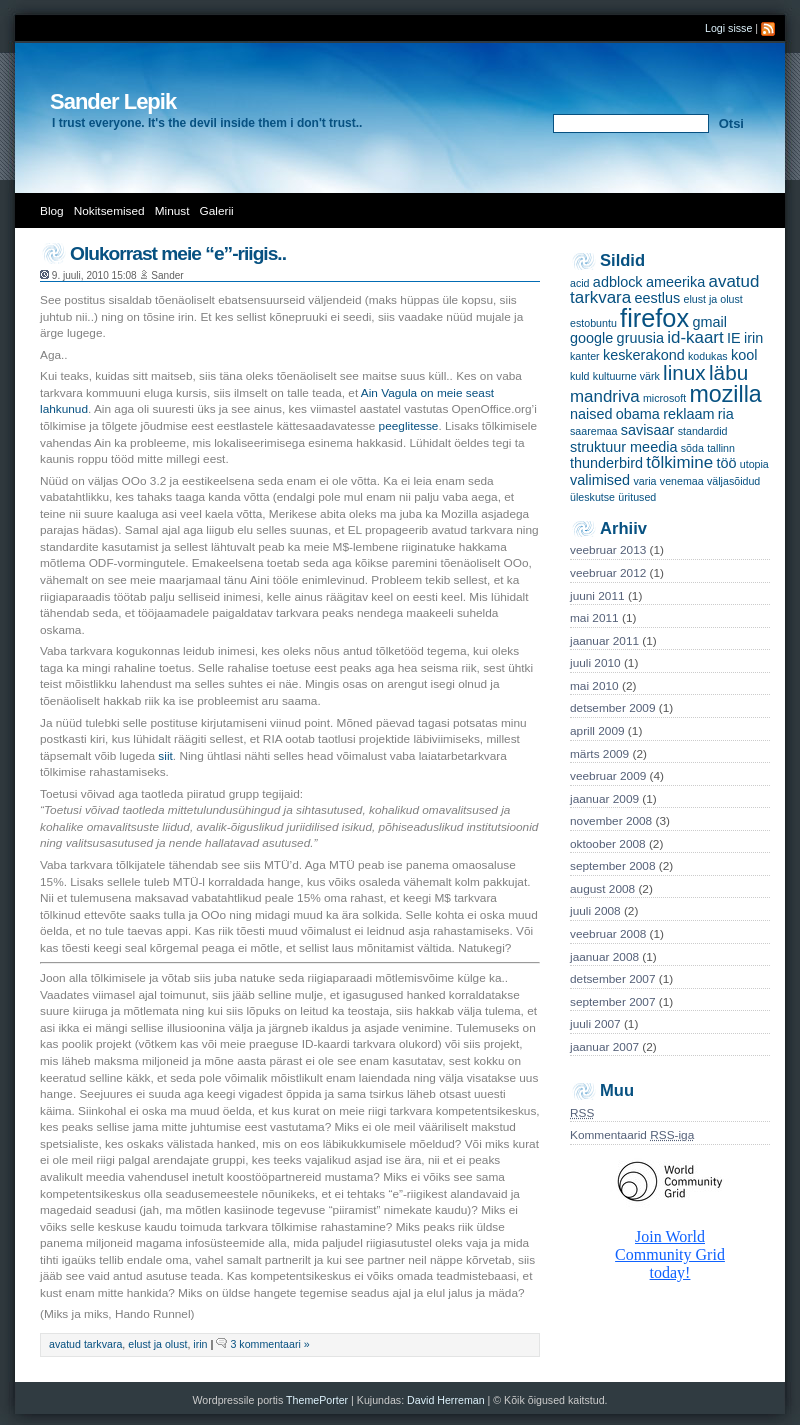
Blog (52, 211)
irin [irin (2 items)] (753, 338)
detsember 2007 (612, 979)
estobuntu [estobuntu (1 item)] (593, 323)
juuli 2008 (595, 911)
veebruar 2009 (608, 776)
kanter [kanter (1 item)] (585, 356)
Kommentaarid (632, 1135)
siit (165, 756)
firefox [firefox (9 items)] (654, 318)
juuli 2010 (595, 663)
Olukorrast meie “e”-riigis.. (178, 253)
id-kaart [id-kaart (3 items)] (695, 337)
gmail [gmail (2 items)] (709, 322)
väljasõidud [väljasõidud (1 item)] (733, 481)
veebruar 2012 (608, 573)
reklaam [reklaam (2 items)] (688, 414)
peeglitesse (409, 426)
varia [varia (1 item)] (644, 481)
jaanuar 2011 (604, 641)
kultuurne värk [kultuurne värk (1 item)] (626, 376)
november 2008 (611, 821)
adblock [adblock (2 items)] (618, 282)
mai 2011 (594, 618)
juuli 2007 (595, 1024)
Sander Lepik (113, 101)
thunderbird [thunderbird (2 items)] (606, 463)
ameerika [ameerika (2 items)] (675, 282)
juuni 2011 (597, 596)
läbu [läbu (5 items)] (728, 372)
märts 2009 (599, 754)
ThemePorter (317, 1400)
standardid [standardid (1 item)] (703, 431)
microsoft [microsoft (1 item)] (664, 398)
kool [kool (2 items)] (744, 355)
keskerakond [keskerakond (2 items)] (644, 355)
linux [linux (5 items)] (684, 372)
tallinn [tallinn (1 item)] (721, 448)
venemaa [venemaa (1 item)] (682, 481)
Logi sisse (728, 28)
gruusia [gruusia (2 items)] (640, 338)
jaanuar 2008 (604, 957)
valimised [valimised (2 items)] (600, 480)
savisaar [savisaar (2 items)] (648, 430)
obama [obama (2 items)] (638, 414)
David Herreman (447, 1400)
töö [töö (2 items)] (726, 463)
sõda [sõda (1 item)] (692, 448)
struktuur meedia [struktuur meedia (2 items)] (623, 447)
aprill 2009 (597, 731)
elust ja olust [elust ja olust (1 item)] (712, 299)
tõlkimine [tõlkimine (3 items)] (679, 462)
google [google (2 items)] (591, 338)
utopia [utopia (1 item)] (754, 464)
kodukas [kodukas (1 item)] (708, 356)
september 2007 (612, 1002)
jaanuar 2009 (604, 799)
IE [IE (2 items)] (734, 338)
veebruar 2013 (608, 550)
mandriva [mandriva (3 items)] (605, 396)
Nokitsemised (109, 211)
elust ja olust (157, 1344)
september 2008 (612, 866)
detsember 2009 (612, 708)
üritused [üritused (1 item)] (637, 497)
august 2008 (602, 889)
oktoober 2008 (608, 844)
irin (200, 1344)
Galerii (217, 211)
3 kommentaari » (269, 1344)
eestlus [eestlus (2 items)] (657, 298)
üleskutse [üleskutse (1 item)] (592, 497)
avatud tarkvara (85, 1344)
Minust (172, 211)
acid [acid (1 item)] (580, 283)
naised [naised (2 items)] (591, 414)
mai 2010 (594, 686)
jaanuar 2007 (604, 1047)
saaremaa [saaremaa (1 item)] (593, 431)
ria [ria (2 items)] (726, 414)
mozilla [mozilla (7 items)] (726, 394)
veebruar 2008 (608, 934)
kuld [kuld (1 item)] (580, 376)
